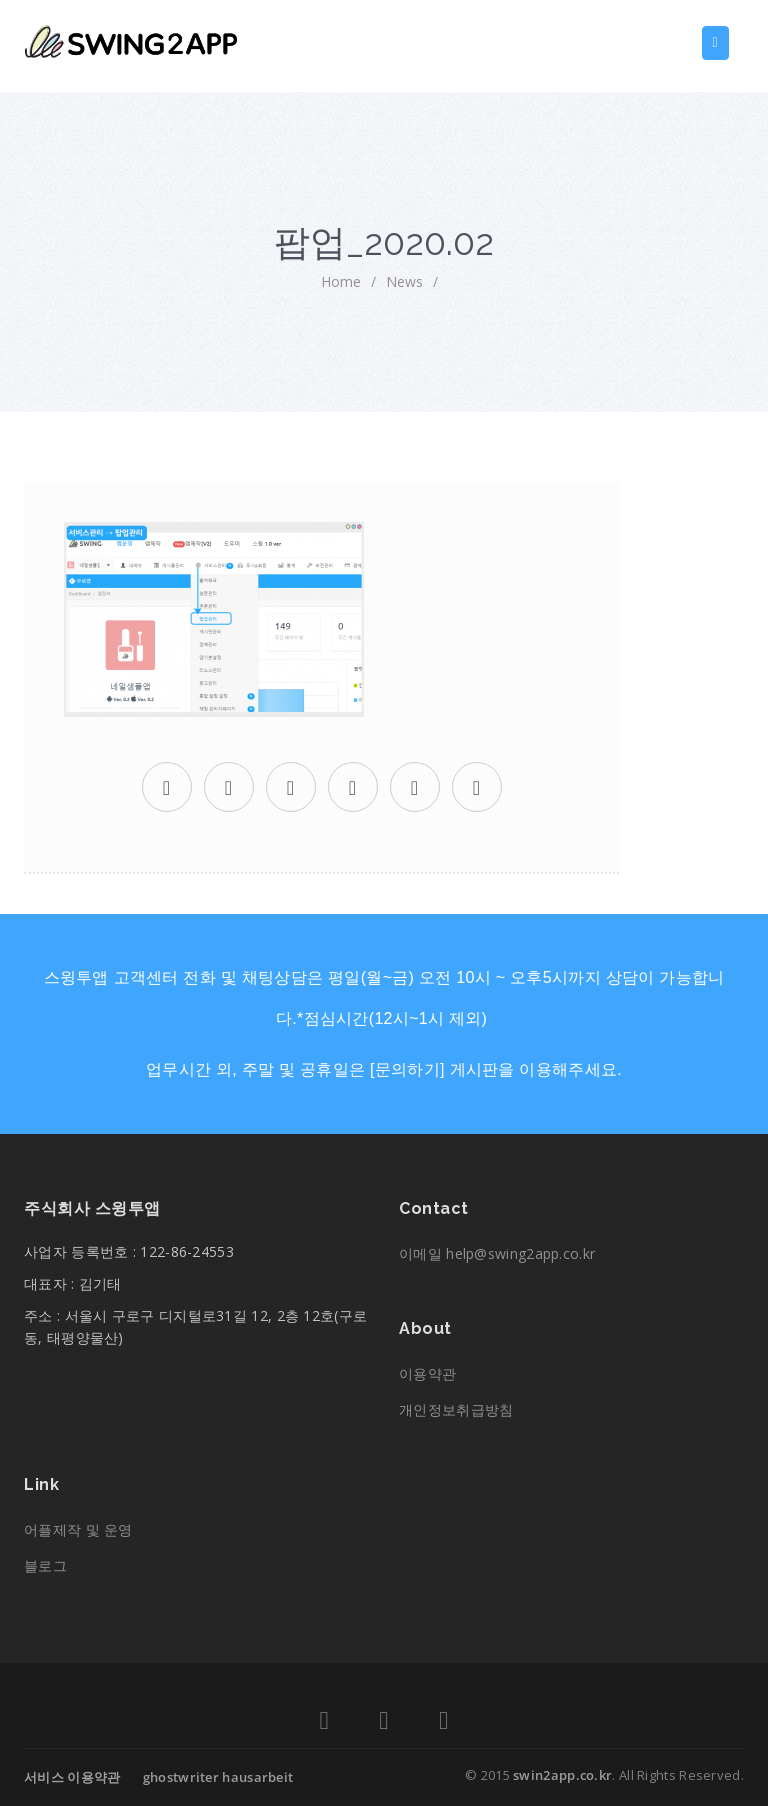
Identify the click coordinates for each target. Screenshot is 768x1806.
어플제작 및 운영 (78, 1529)
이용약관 (427, 1373)
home (341, 281)
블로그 (45, 1565)
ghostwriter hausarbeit (218, 1777)
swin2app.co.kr (562, 1775)
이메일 (497, 1253)
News (404, 281)
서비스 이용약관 (72, 1777)
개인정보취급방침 (456, 1409)
